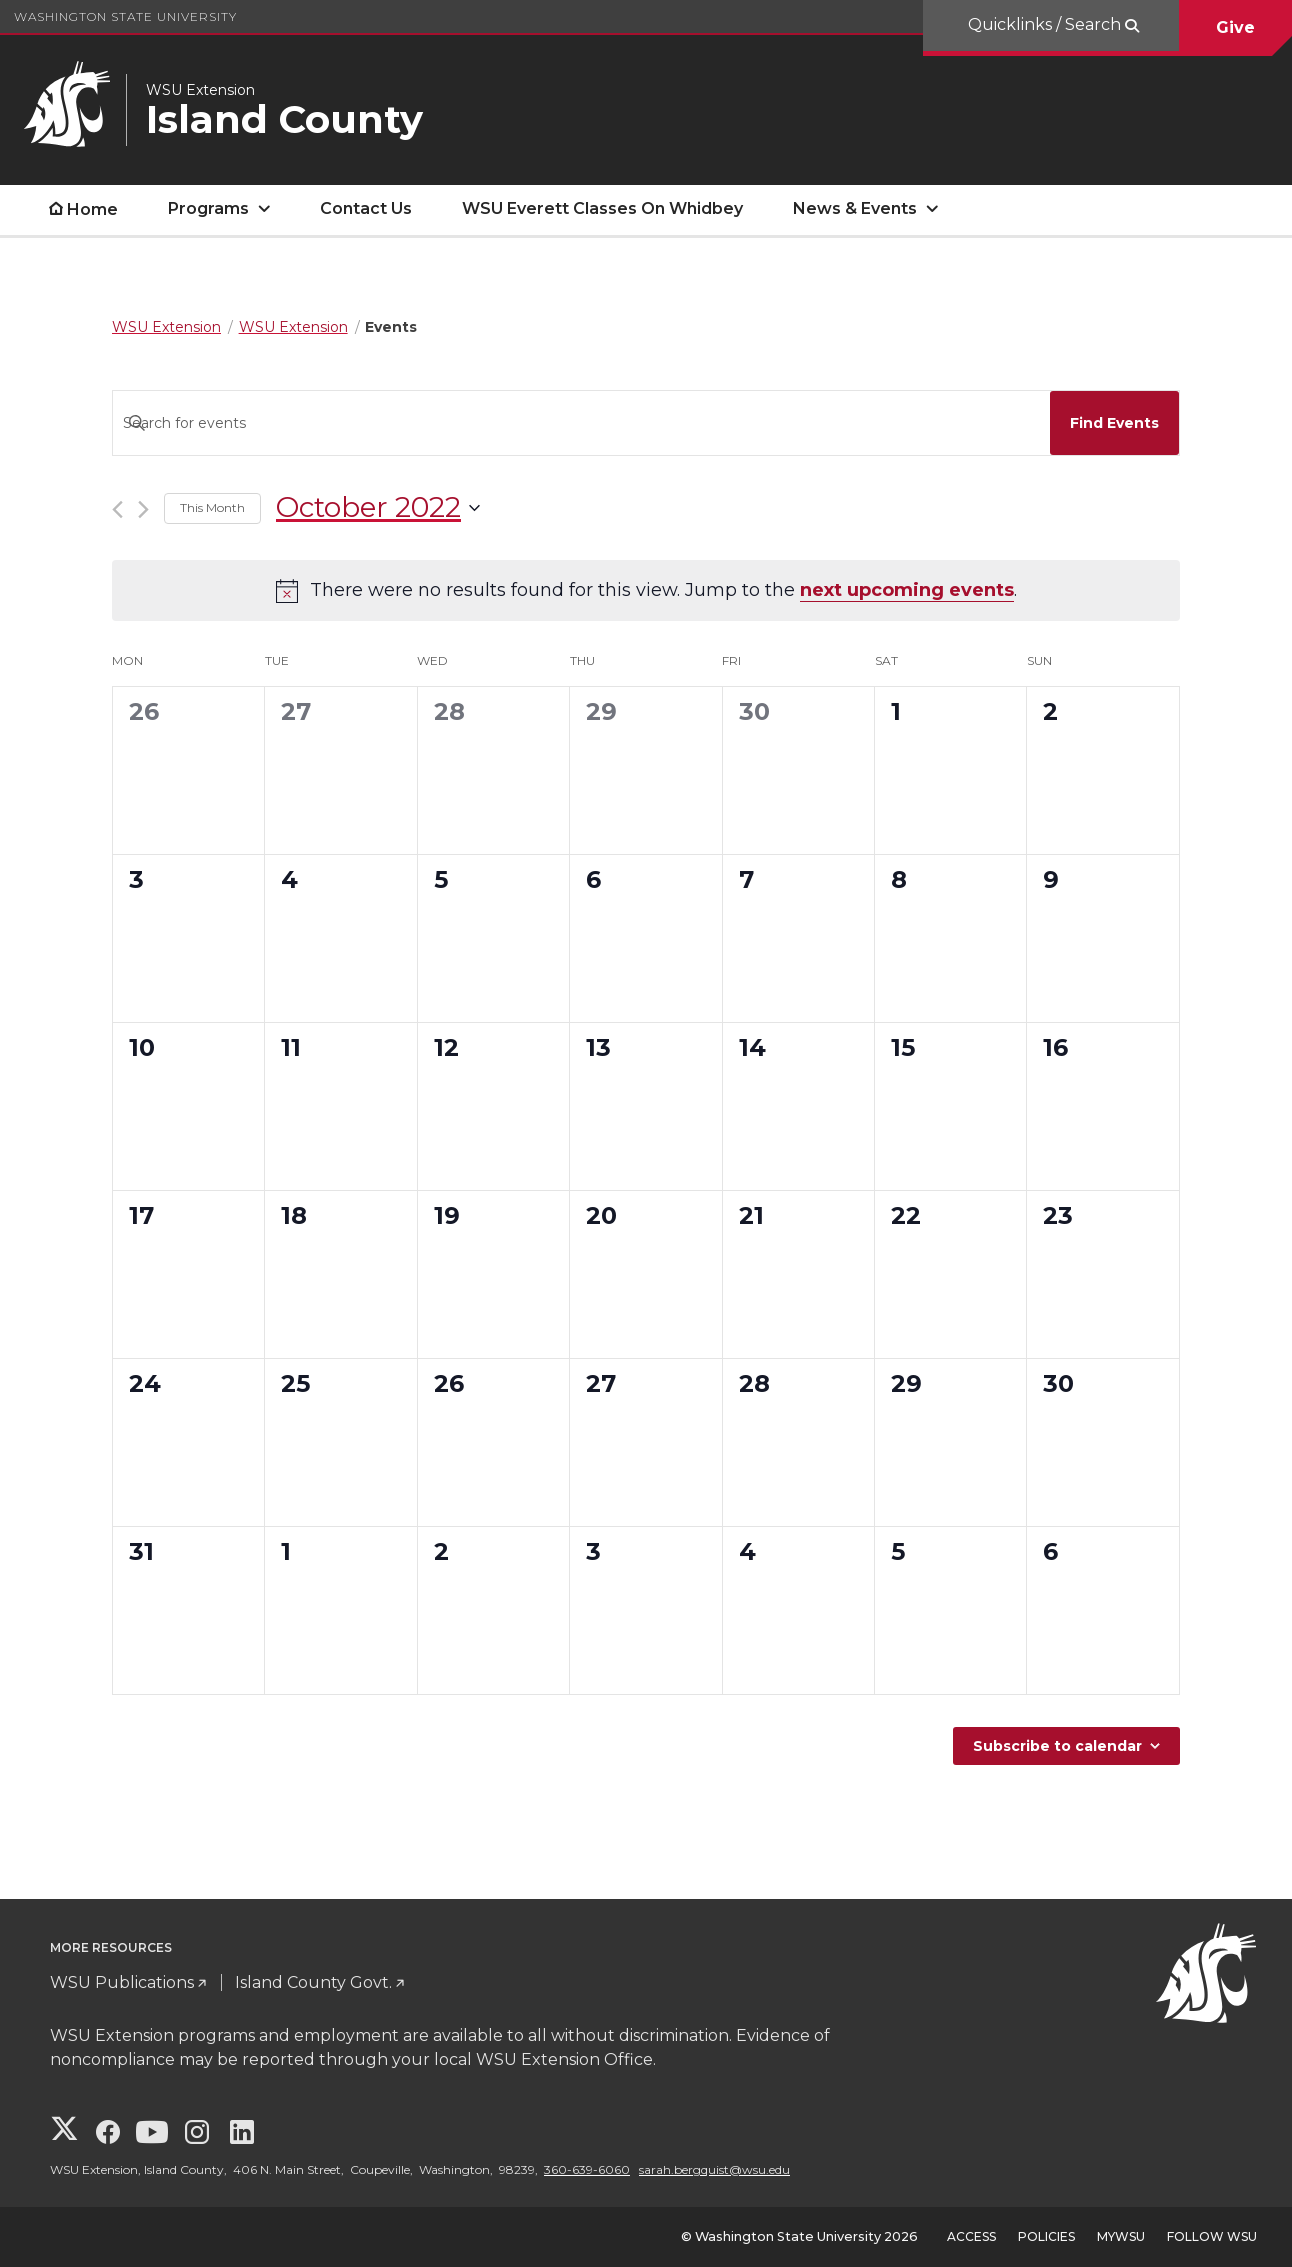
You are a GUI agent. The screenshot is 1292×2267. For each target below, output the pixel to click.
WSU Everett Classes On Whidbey (602, 208)
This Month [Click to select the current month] (212, 507)
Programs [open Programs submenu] (208, 208)
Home (92, 209)
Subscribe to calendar (1057, 1746)
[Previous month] (117, 509)
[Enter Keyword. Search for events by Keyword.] (576, 423)
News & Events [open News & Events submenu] (855, 208)
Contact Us (366, 208)
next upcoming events (907, 590)
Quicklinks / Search (1046, 24)
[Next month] (143, 509)
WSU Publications (122, 1982)
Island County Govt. (313, 1982)
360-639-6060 (587, 2169)
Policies (1046, 2236)
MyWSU (1121, 2236)
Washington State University (125, 16)
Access (971, 2236)
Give (1235, 27)
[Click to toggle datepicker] (378, 508)
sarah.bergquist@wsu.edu (714, 2169)
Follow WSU (1212, 2236)
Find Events (1114, 423)
